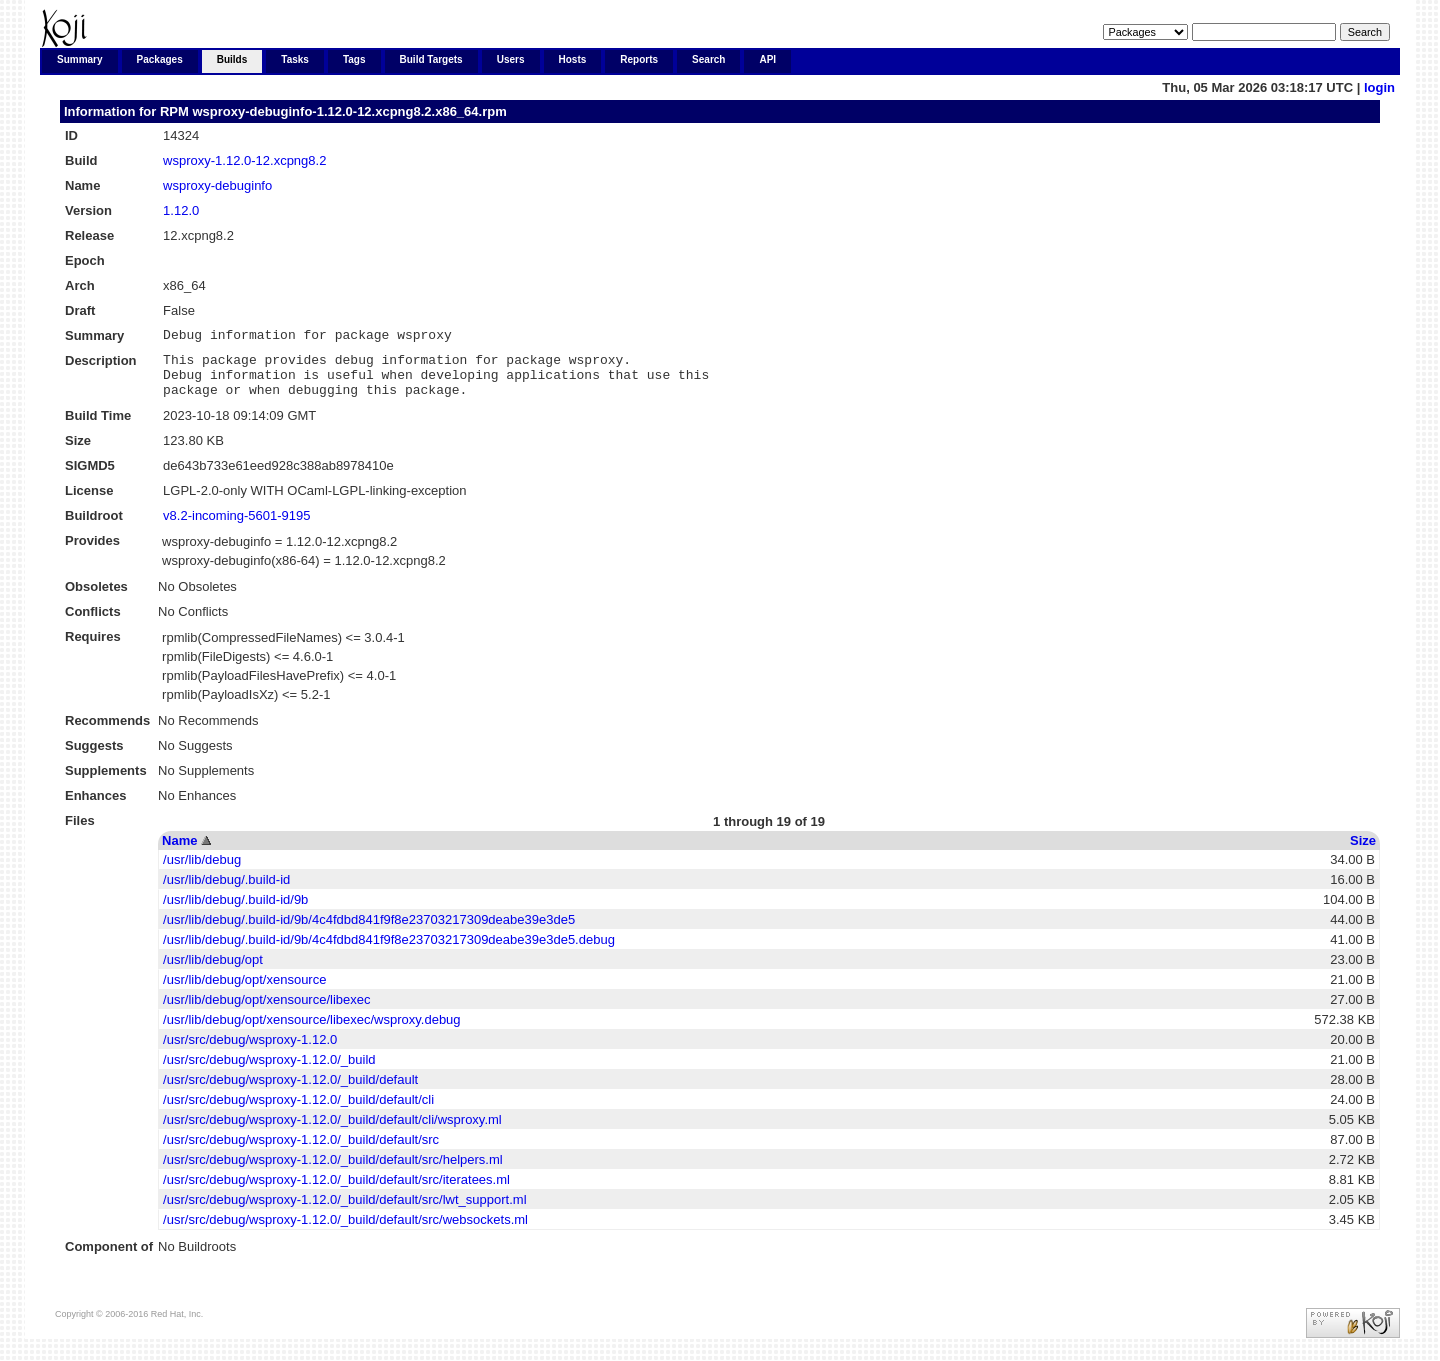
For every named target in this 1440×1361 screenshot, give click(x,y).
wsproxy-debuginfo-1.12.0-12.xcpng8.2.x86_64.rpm (349, 111)
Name (179, 852)
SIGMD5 (90, 477)
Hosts (573, 59)
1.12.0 (181, 210)
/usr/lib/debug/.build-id (226, 891)
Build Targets (431, 59)
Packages (160, 59)
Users (511, 59)
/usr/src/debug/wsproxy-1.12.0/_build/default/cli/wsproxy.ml (332, 1131)
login (1379, 87)
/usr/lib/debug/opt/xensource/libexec (266, 1011)
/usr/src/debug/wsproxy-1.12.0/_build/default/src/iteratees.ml (336, 1191)
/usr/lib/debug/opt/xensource (244, 991)
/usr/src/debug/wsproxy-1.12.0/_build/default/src (301, 1151)
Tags (354, 59)
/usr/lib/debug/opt (213, 971)
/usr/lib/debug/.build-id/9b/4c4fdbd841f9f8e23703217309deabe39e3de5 (369, 931)
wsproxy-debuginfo (217, 185)
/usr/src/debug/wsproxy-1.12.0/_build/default (290, 1091)
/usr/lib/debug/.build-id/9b (235, 911)
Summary (80, 59)
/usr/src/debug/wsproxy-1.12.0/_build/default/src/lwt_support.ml (344, 1211)
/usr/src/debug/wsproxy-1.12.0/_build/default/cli (298, 1111)
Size (1363, 852)
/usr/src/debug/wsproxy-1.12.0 (250, 1051)
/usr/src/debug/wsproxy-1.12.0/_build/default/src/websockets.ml (345, 1231)
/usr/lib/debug (202, 871)
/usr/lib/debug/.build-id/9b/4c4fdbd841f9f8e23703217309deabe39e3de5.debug (389, 951)
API (767, 59)
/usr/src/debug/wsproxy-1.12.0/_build (269, 1071)
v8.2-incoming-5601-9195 (236, 527)
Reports (639, 59)
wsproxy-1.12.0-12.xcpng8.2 (244, 160)
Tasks (295, 59)
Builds (232, 59)
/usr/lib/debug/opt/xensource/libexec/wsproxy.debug (312, 1031)
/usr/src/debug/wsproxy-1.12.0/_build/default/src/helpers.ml (333, 1171)
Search (708, 59)
